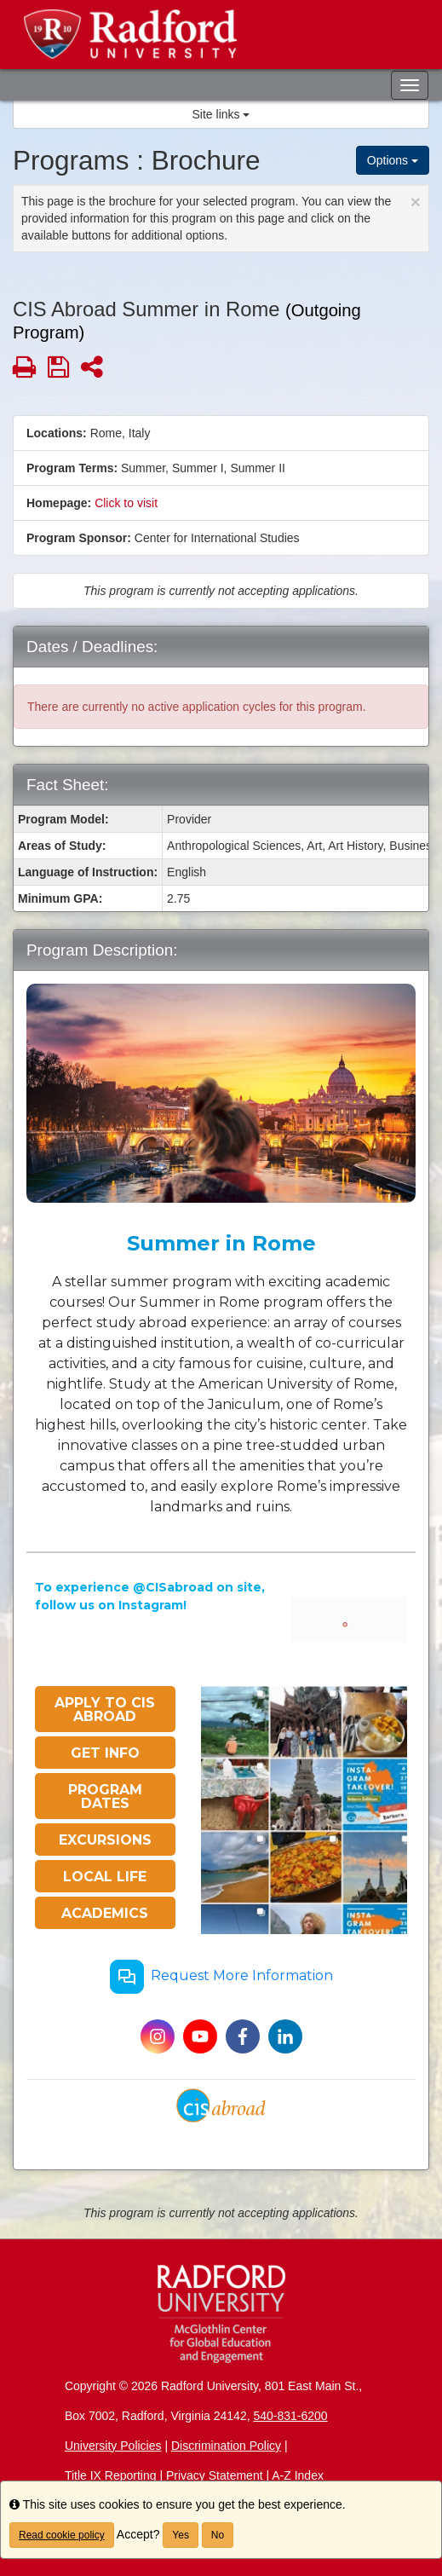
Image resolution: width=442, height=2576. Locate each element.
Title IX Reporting (111, 2475)
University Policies (113, 2445)
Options (392, 160)
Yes (180, 2535)
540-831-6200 (290, 2416)
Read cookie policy (62, 2535)
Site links (221, 114)
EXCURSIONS (105, 1840)
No (217, 2535)
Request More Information (221, 1977)
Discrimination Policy (226, 2445)
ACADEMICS (104, 1913)
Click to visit (126, 503)
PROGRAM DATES (105, 1796)
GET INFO (105, 1753)
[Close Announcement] (415, 202)
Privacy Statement (214, 2475)
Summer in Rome (221, 1243)
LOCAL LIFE (104, 1876)
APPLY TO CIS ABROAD (105, 1709)
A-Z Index (298, 2475)
